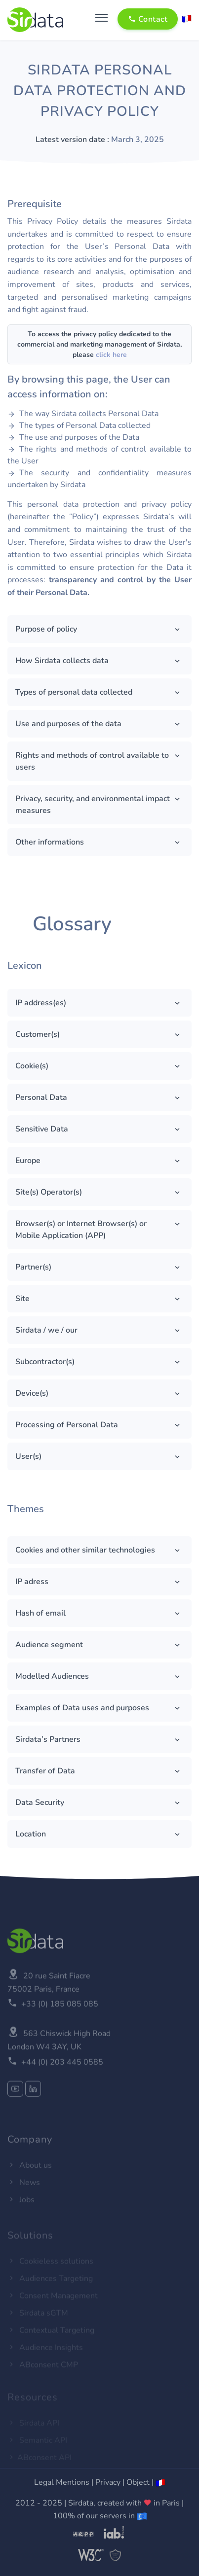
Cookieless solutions (50, 2269)
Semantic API (37, 2445)
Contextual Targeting (50, 2338)
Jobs (21, 2213)
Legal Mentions (61, 2482)
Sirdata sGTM (37, 2321)
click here (111, 354)
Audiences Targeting (50, 2287)
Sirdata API (33, 2428)
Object (138, 2482)
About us (29, 2179)
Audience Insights (45, 2356)
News (23, 2196)
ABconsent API (39, 2463)
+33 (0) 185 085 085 (59, 2028)
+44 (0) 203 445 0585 (62, 2087)
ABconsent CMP (42, 2373)
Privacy (107, 2482)
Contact (148, 19)
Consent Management (52, 2304)
